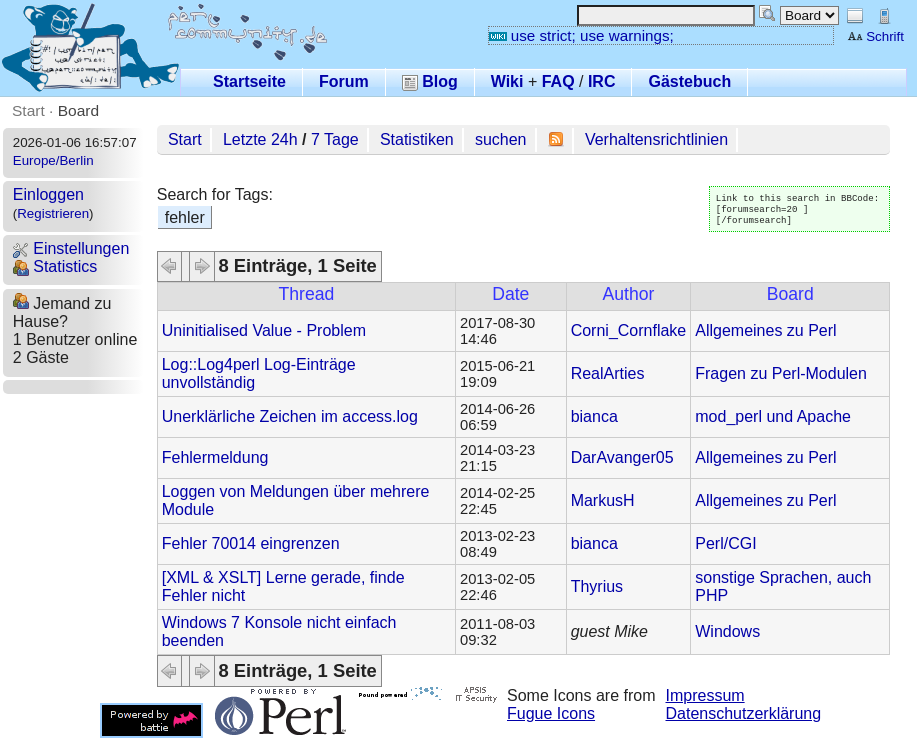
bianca (594, 416)
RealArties (608, 373)
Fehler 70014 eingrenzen (251, 543)
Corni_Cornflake (629, 330)
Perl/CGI (725, 543)
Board (78, 110)
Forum (344, 81)
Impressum (705, 695)
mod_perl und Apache (773, 416)
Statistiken (417, 139)
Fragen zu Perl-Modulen (781, 373)
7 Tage (335, 139)
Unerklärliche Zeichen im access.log (290, 416)
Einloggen (48, 194)
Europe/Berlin (53, 160)
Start (28, 110)
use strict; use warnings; (581, 35)
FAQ (558, 81)
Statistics (55, 266)
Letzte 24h (260, 139)
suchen (501, 139)
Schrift (875, 36)
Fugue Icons (551, 713)
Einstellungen (71, 248)
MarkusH (603, 500)
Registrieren (53, 213)
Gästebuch (689, 81)
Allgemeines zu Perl (765, 330)
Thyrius (597, 586)
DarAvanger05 (622, 457)
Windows (727, 631)
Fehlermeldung (215, 457)
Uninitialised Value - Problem (264, 330)
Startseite (249, 81)
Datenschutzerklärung (744, 713)
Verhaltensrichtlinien (656, 139)
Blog (430, 81)
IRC (602, 81)
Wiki (507, 81)
